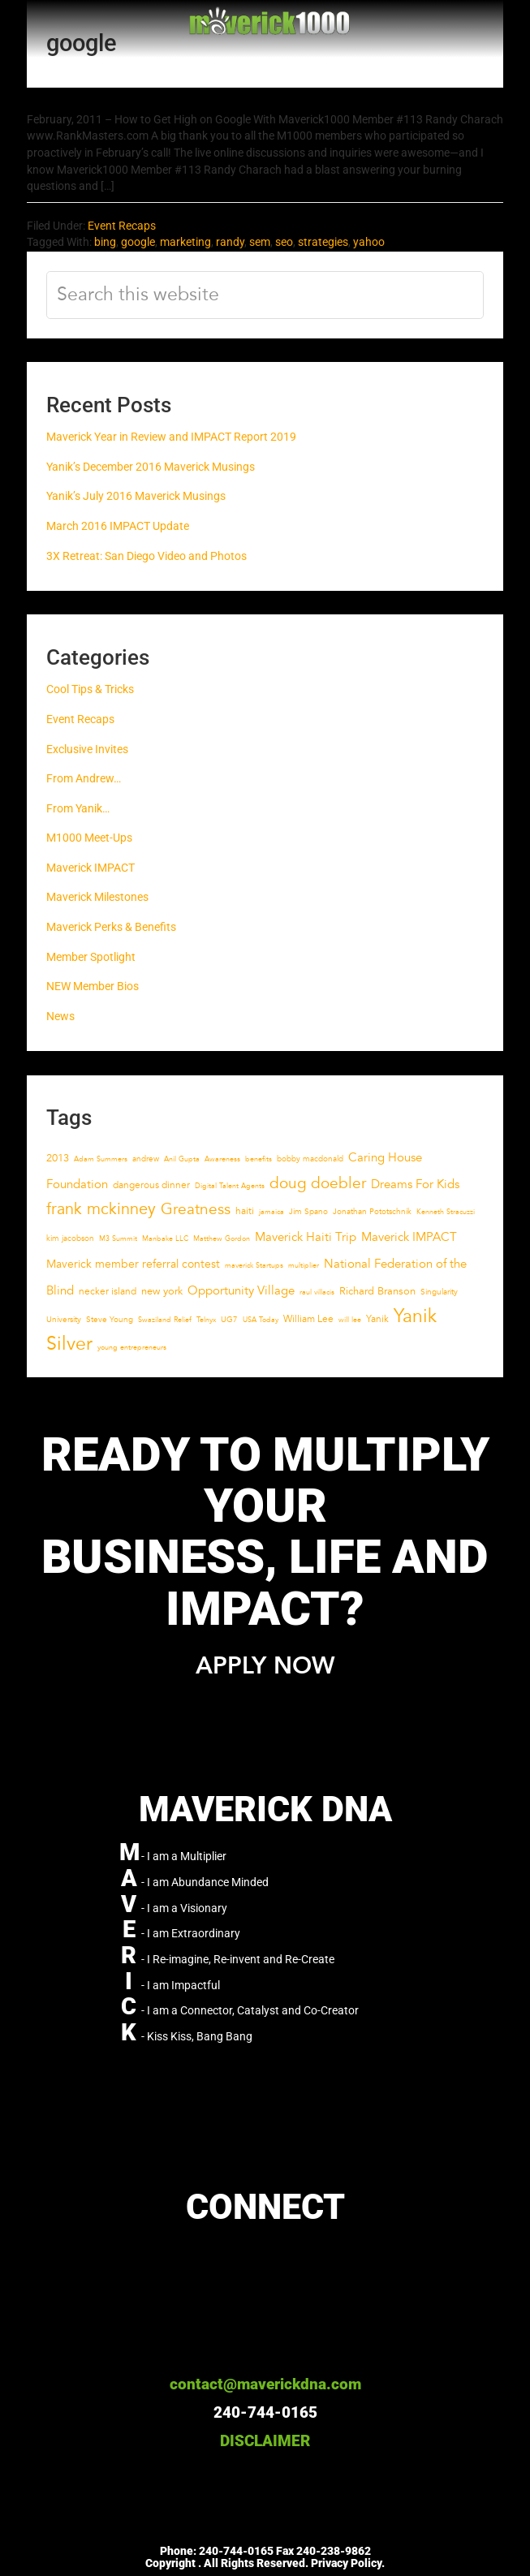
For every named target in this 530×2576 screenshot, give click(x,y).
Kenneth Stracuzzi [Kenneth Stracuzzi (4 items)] (445, 1212)
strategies (323, 242)
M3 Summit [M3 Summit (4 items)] (118, 1238)
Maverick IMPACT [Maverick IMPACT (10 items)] (409, 1237)
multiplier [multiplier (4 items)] (303, 1265)
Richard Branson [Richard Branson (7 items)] (377, 1291)
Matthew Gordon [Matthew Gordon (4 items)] (221, 1238)
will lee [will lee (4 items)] (349, 1320)
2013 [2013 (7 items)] (57, 1158)
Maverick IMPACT (90, 868)
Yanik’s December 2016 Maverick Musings (150, 467)
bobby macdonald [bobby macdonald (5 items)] (310, 1159)
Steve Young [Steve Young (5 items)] (109, 1320)
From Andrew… (83, 779)
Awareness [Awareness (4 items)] (222, 1159)
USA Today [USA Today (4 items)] (260, 1320)
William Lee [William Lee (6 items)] (308, 1319)
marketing (185, 242)
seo (284, 242)
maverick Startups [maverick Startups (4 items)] (254, 1265)
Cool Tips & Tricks (90, 689)
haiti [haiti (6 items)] (244, 1211)
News (60, 1016)
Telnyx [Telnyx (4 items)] (206, 1320)
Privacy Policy (346, 2563)
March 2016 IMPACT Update (117, 526)
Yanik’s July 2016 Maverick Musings (136, 496)
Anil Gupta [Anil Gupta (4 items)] (182, 1159)
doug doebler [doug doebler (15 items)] (317, 1183)
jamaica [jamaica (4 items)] (271, 1212)
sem (259, 242)
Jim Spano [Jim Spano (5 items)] (308, 1212)
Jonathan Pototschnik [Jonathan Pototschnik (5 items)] (372, 1212)
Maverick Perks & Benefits (111, 927)
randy (230, 242)
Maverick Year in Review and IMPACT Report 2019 (171, 437)
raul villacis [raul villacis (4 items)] (316, 1292)
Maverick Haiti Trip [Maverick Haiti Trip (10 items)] (305, 1237)
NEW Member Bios (92, 986)
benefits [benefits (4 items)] (258, 1159)
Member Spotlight (91, 957)
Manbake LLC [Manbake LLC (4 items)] (165, 1238)
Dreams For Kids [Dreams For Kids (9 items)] (415, 1184)
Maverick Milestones (97, 897)
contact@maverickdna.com (265, 2384)
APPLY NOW (265, 1667)
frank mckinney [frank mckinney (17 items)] (101, 1209)
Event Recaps (122, 226)
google (138, 242)
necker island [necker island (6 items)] (107, 1291)
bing (105, 242)
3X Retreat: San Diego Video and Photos (146, 556)
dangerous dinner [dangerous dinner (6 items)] (151, 1185)
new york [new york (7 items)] (162, 1291)
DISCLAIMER (265, 2441)
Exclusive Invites (87, 749)
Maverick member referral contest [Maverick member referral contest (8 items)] (133, 1264)
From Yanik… (78, 809)
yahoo (369, 242)
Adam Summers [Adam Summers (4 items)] (100, 1159)
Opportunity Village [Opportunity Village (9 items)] (241, 1291)
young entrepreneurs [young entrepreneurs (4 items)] (131, 1347)
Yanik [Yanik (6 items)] (377, 1319)
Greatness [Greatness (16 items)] (196, 1209)
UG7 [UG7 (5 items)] (229, 1320)
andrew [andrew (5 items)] (145, 1159)
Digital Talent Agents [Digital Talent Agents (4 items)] (230, 1186)
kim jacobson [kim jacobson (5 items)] (70, 1238)
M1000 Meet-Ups (89, 838)
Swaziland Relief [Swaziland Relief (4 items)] (165, 1320)
